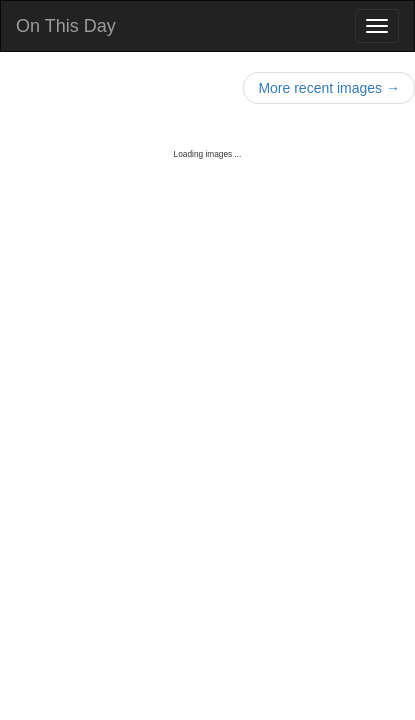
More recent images (329, 88)
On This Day (66, 26)
